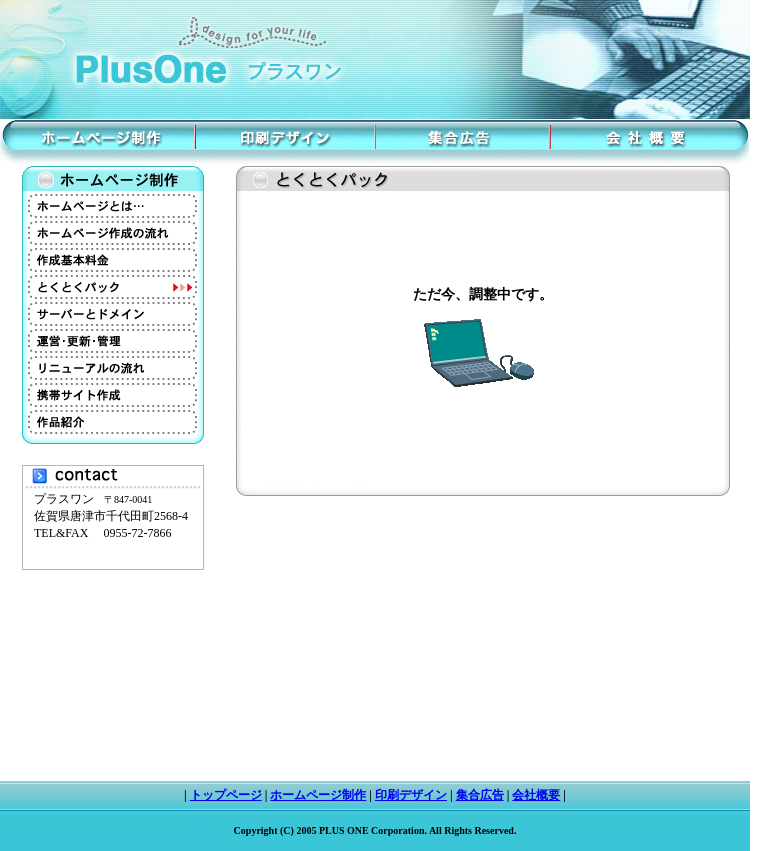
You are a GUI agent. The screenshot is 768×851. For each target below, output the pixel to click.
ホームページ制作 (318, 795)
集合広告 (480, 795)
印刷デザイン (411, 795)
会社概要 (536, 795)
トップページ (226, 795)
